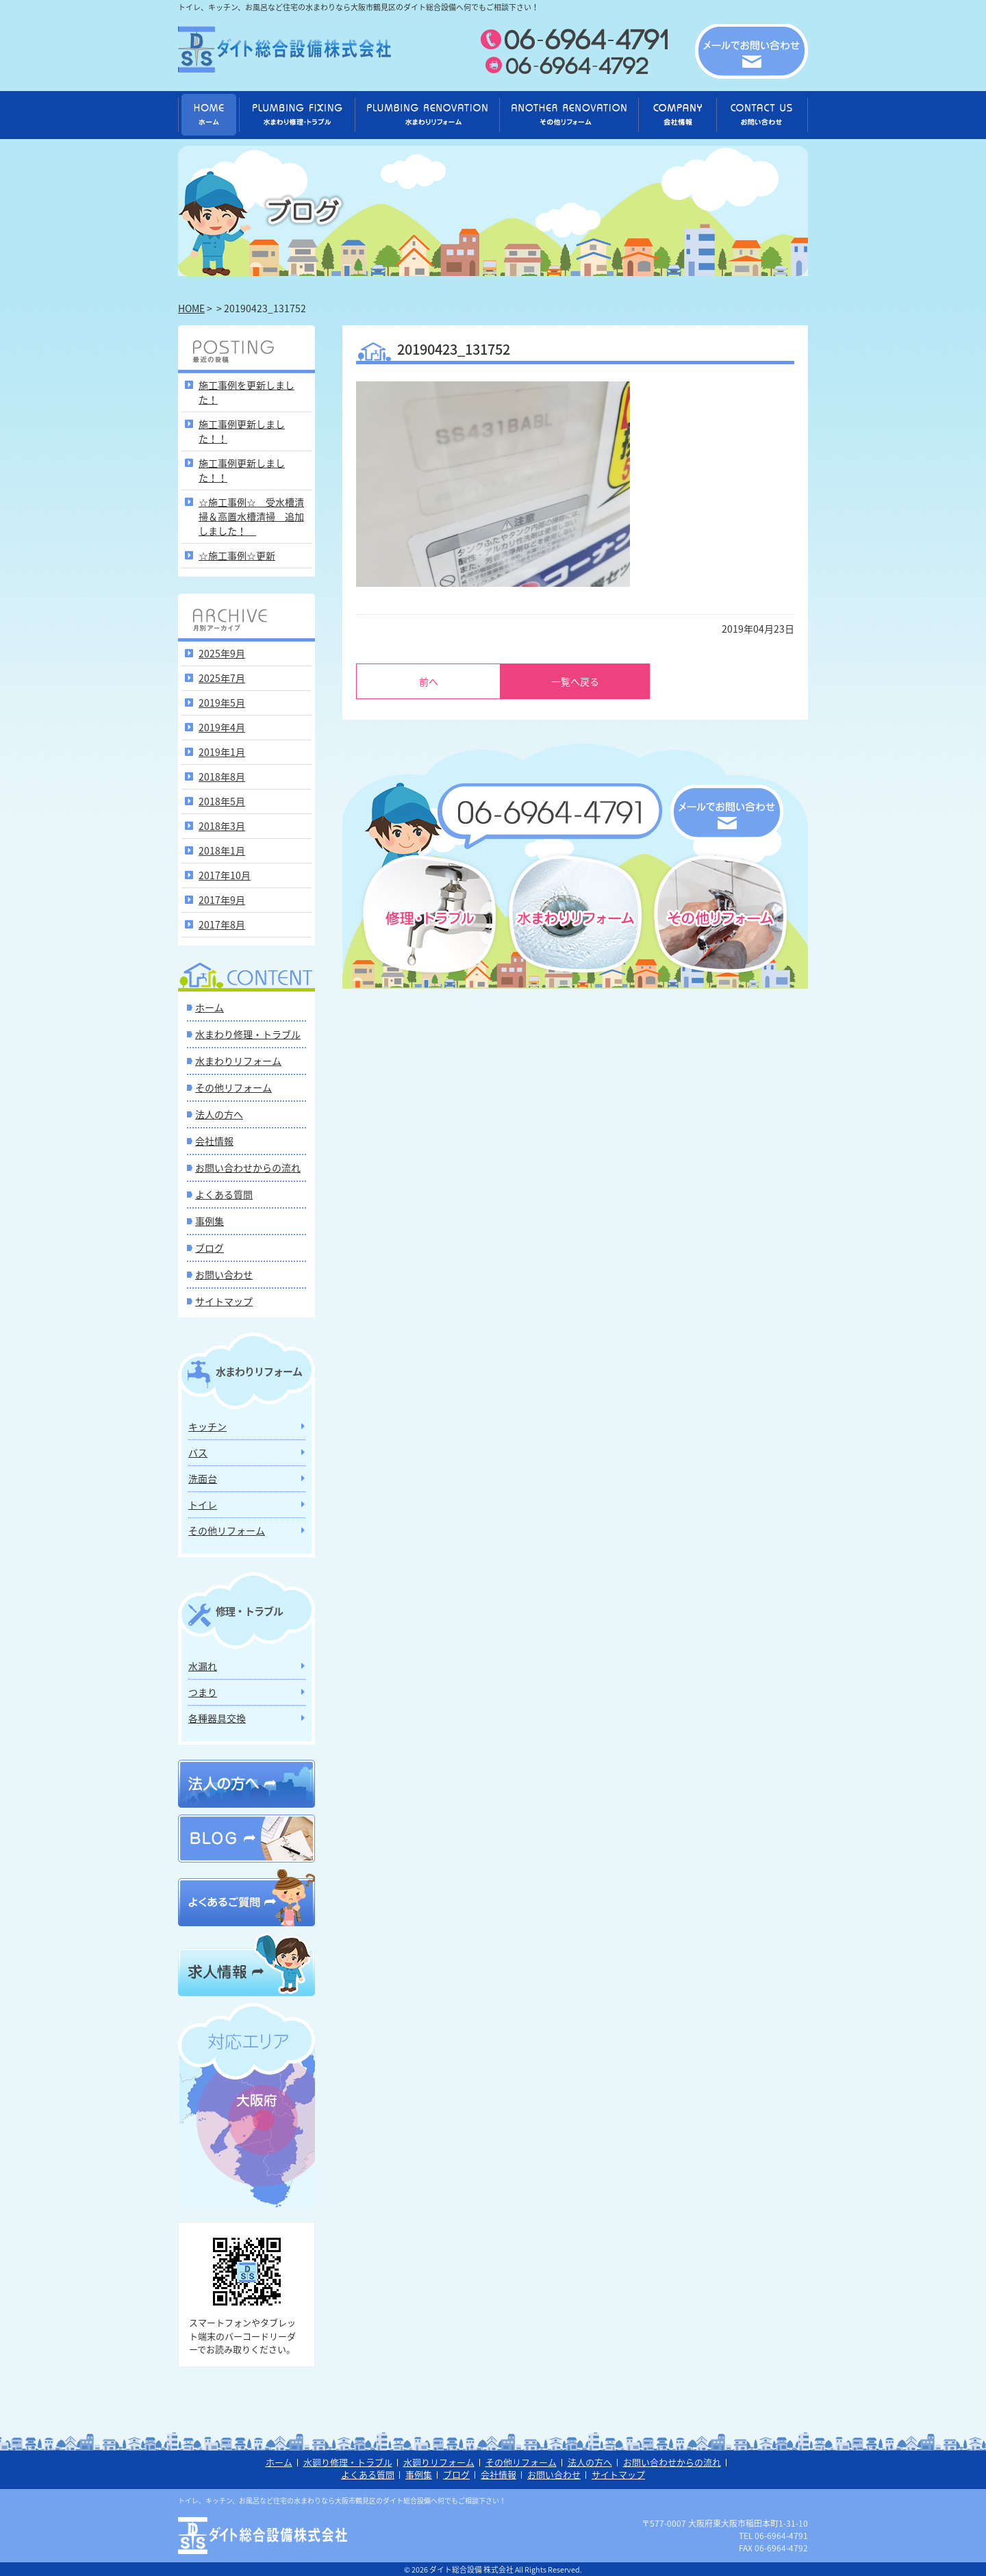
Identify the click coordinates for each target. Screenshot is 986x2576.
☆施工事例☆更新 (237, 555)
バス (197, 1452)
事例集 (209, 1221)
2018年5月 (222, 801)
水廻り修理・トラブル (347, 2462)
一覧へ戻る (575, 681)
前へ (428, 681)
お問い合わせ (224, 1274)
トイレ (202, 1504)
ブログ (209, 1247)
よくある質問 (224, 1194)
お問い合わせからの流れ (248, 1167)
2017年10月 (225, 875)
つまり (202, 1692)
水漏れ (202, 1666)
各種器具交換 (217, 1718)
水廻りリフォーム (439, 2462)
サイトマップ (224, 1301)
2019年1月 (222, 752)
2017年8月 (222, 924)
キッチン (207, 1426)
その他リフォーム (233, 1087)
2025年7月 (222, 678)
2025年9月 (222, 653)
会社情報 (214, 1141)
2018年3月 (222, 826)
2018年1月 (222, 850)
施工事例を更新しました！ (246, 392)
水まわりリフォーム (238, 1061)
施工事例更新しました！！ (242, 431)
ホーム (209, 1007)
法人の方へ (219, 1114)
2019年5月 (222, 702)
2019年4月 (222, 727)
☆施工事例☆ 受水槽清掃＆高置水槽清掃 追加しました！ (251, 516)
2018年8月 (222, 776)
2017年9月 (222, 900)
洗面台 (202, 1478)
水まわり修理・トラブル (248, 1034)
